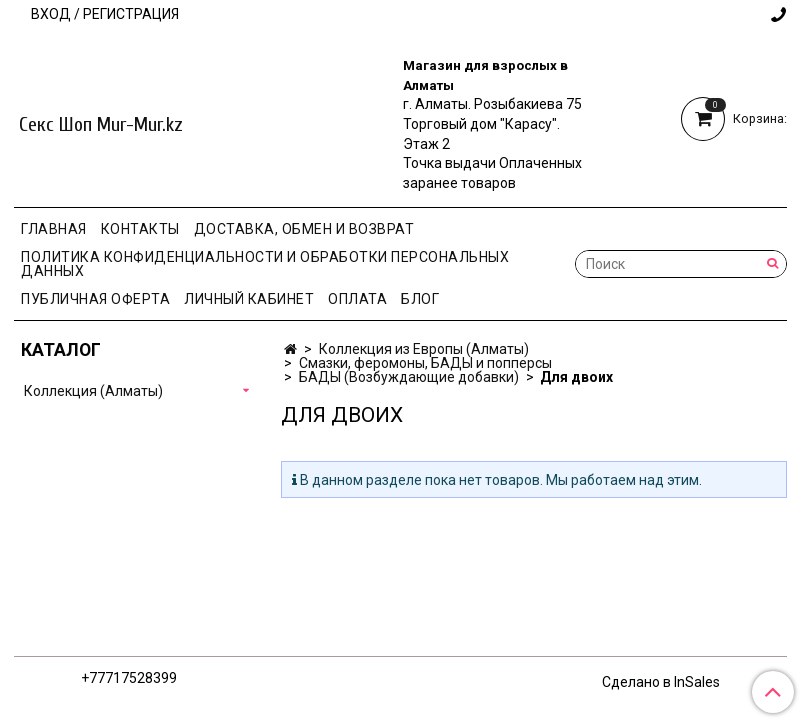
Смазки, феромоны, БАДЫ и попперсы (425, 363)
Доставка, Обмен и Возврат (304, 229)
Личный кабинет (249, 299)
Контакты (140, 229)
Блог (420, 299)
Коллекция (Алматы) (93, 391)
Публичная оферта (95, 299)
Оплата (357, 299)
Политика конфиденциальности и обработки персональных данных (265, 264)
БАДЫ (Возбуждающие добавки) (409, 377)
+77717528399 (129, 678)
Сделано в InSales (661, 682)
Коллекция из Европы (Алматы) (424, 349)
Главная (54, 229)
